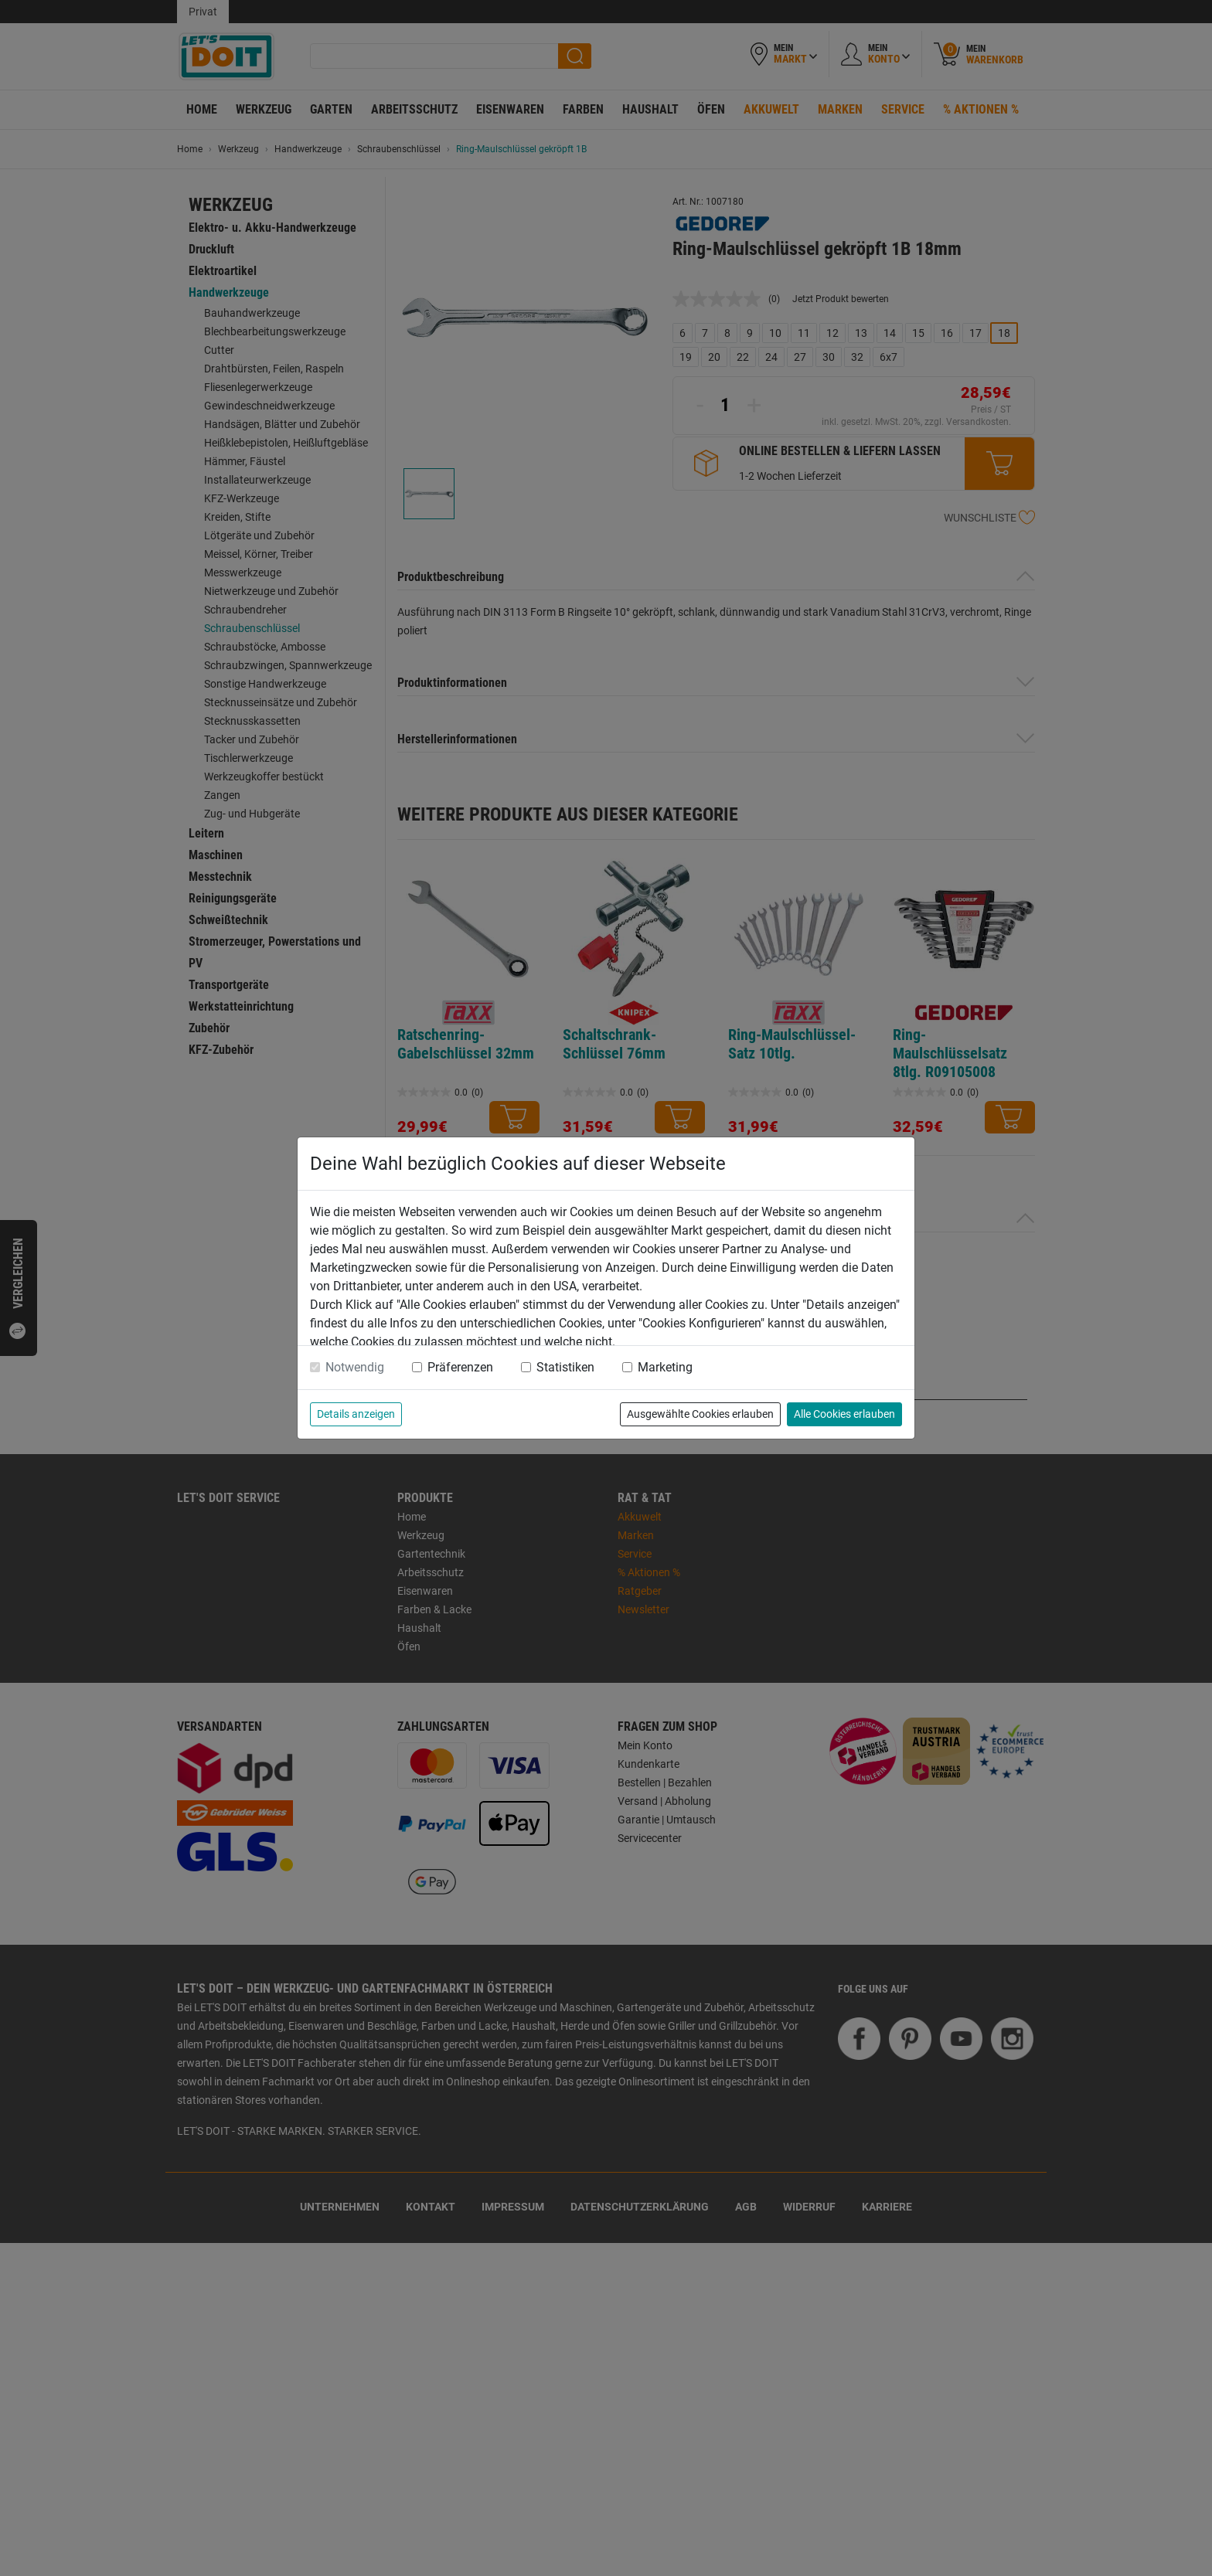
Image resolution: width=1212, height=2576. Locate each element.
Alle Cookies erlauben (844, 1414)
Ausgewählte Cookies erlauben (700, 1414)
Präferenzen (460, 1367)
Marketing (665, 1367)
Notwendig (354, 1367)
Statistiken (565, 1367)
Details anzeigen (356, 1414)
